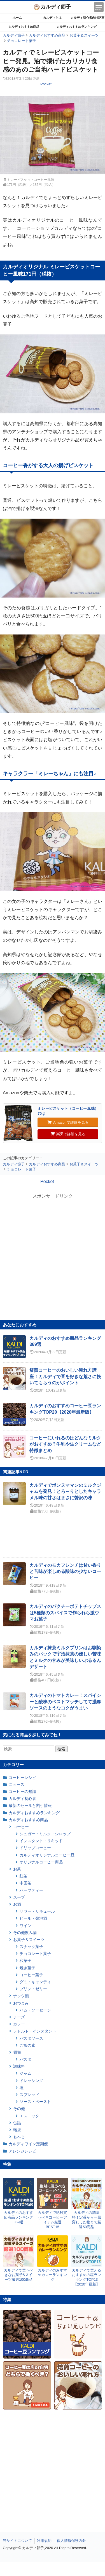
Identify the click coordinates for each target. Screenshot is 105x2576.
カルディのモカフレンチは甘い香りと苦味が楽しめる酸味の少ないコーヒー (65, 1571)
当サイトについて (17, 2540)
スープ (19, 1897)
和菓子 (25, 1960)
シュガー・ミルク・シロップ (45, 1834)
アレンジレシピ (22, 2151)
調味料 (19, 2066)
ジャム (25, 2073)
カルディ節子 (52, 7)
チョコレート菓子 (35, 1953)
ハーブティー (31, 1890)
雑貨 (17, 2130)
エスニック (29, 2116)
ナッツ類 (21, 1996)
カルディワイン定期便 (28, 2144)
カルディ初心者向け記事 (87, 17)
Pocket (46, 84)
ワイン (25, 1925)
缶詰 (17, 2123)
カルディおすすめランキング (77, 26)
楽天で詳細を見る (68, 1134)
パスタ (25, 2059)
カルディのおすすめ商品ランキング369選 (18, 2217)
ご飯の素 (27, 2045)
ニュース (16, 1784)
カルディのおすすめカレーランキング (52, 2275)
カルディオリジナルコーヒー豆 (47, 1855)
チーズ (19, 2017)
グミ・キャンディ (35, 1982)
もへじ (19, 2137)
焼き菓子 (27, 1968)
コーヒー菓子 (31, 1975)
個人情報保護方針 (71, 2540)
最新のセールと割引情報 (30, 1805)
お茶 (17, 1869)
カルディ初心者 (22, 1798)
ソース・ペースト (35, 2101)
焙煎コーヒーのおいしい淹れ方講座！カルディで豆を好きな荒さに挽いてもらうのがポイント (65, 1376)
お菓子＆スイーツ (29, 1939)
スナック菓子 (31, 1946)
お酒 (17, 1904)
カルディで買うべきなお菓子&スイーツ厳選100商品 (18, 2275)
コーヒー (21, 1827)
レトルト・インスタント (34, 2031)
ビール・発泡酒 (33, 1918)
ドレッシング (31, 2080)
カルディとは (52, 17)
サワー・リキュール (37, 1911)
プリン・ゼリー (33, 1989)
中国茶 (25, 1883)
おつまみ (21, 2003)
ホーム (17, 17)
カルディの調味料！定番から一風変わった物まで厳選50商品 (86, 2219)
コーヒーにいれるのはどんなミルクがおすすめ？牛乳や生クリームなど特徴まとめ (65, 1444)
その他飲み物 (25, 1932)
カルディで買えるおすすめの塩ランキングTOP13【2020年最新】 (86, 2277)
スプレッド (29, 2094)
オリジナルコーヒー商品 (41, 1862)
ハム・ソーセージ (35, 2010)
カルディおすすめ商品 (23, 26)
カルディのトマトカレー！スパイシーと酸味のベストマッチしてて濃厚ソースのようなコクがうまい (65, 1701)
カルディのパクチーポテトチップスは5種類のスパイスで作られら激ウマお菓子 (65, 1612)
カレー (19, 2024)
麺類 (17, 2052)
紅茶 (23, 1876)
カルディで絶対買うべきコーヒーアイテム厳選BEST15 (52, 2219)
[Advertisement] (52, 2569)
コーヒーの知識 (22, 1791)
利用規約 (44, 2540)
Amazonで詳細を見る (68, 1122)
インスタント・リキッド (41, 1841)
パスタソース (31, 2038)
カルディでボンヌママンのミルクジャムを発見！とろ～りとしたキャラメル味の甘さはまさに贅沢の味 (65, 1491)
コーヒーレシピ (22, 1777)
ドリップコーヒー (35, 1848)
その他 (19, 2108)
